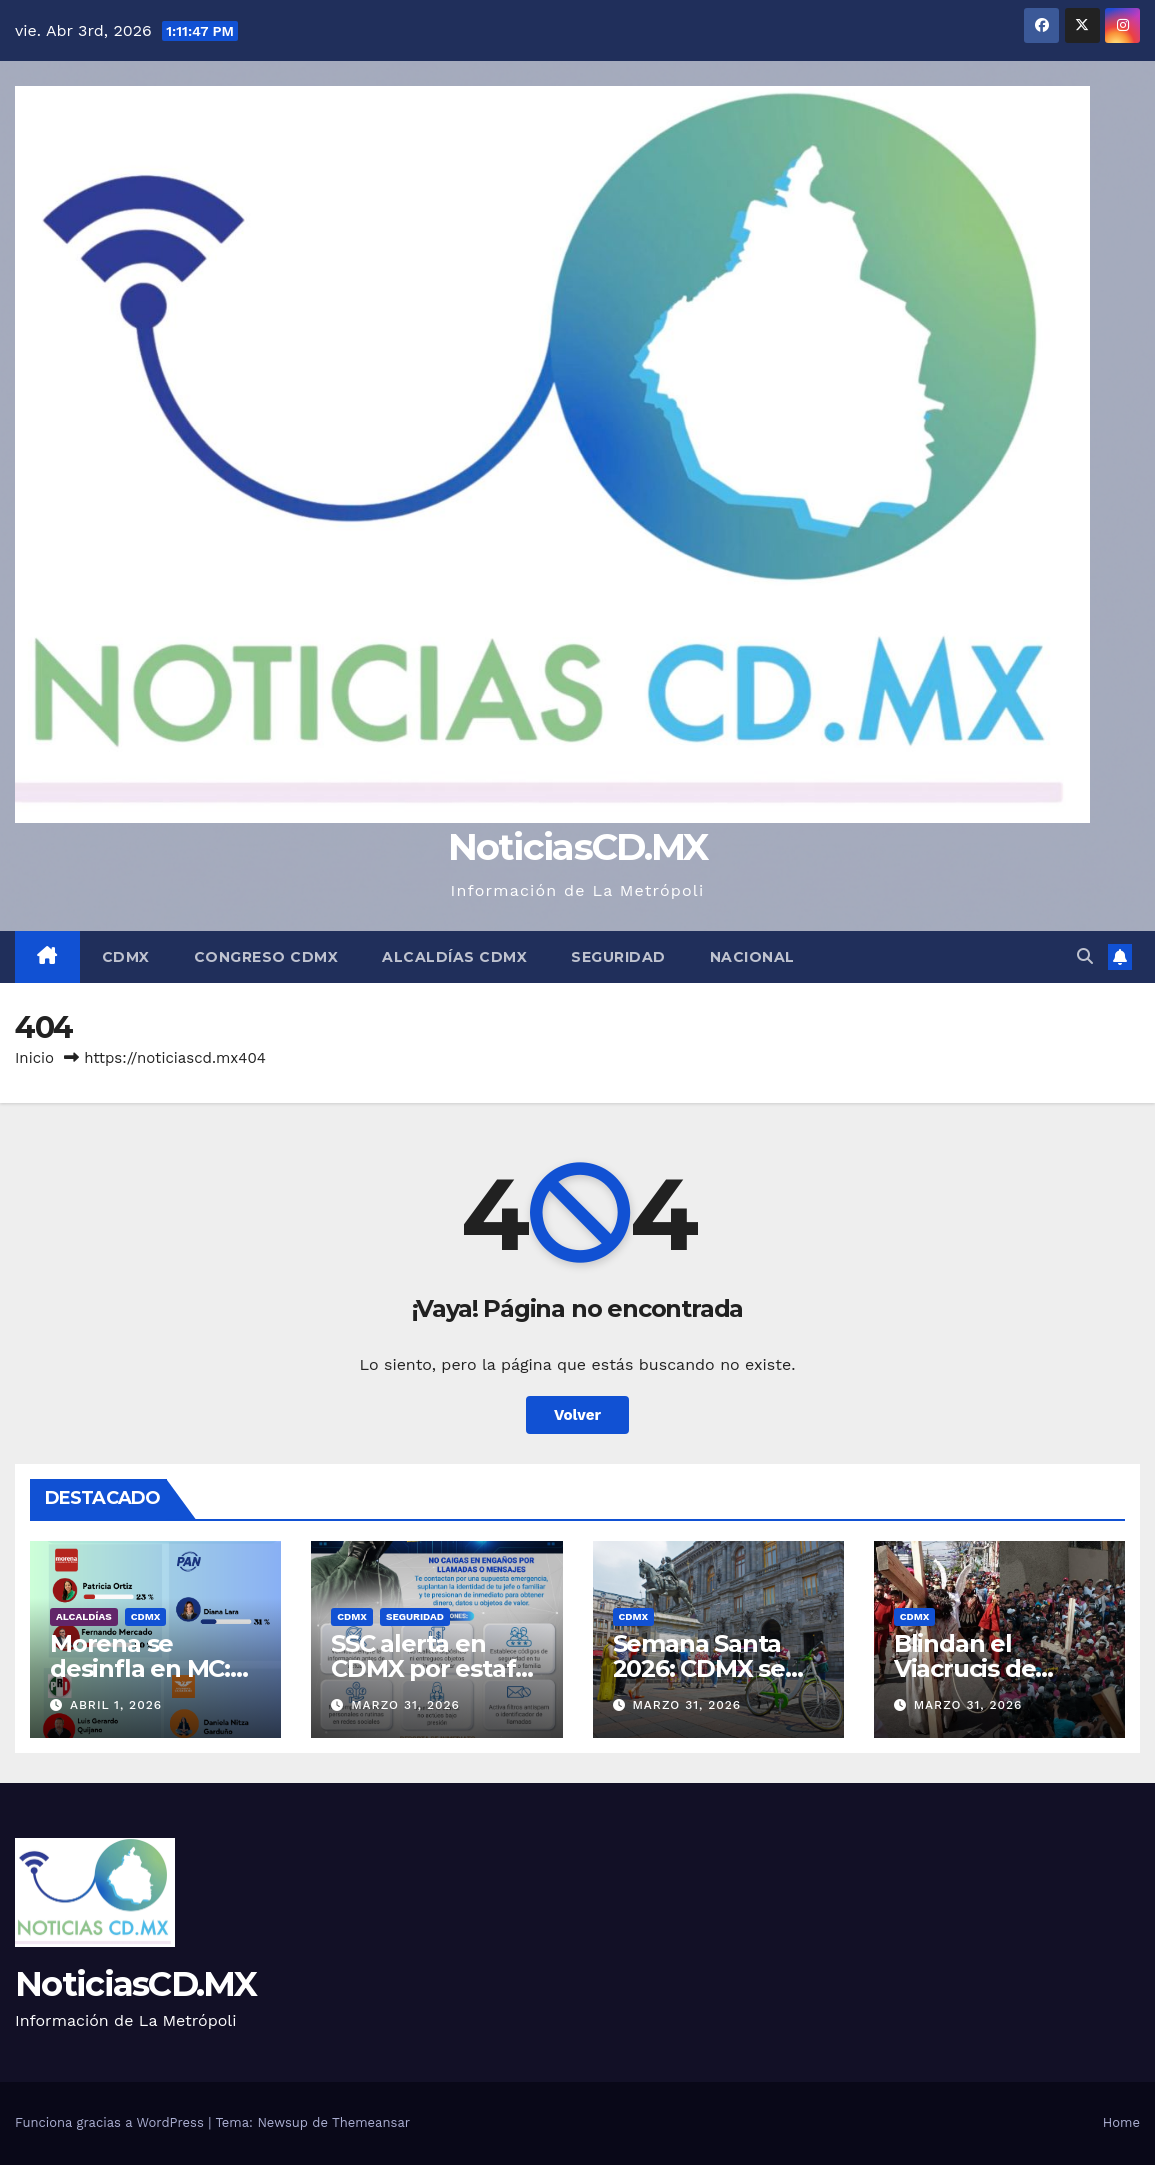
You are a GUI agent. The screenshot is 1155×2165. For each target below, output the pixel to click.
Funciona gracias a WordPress (111, 2122)
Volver (577, 1415)
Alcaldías (84, 1616)
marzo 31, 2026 (405, 1705)
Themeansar (371, 2122)
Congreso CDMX (266, 957)
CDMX (126, 957)
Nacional (752, 957)
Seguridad (618, 957)
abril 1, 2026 (116, 1705)
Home (1121, 2122)
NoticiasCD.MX (578, 846)
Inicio (34, 1058)
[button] (1085, 956)
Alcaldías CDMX (454, 957)
